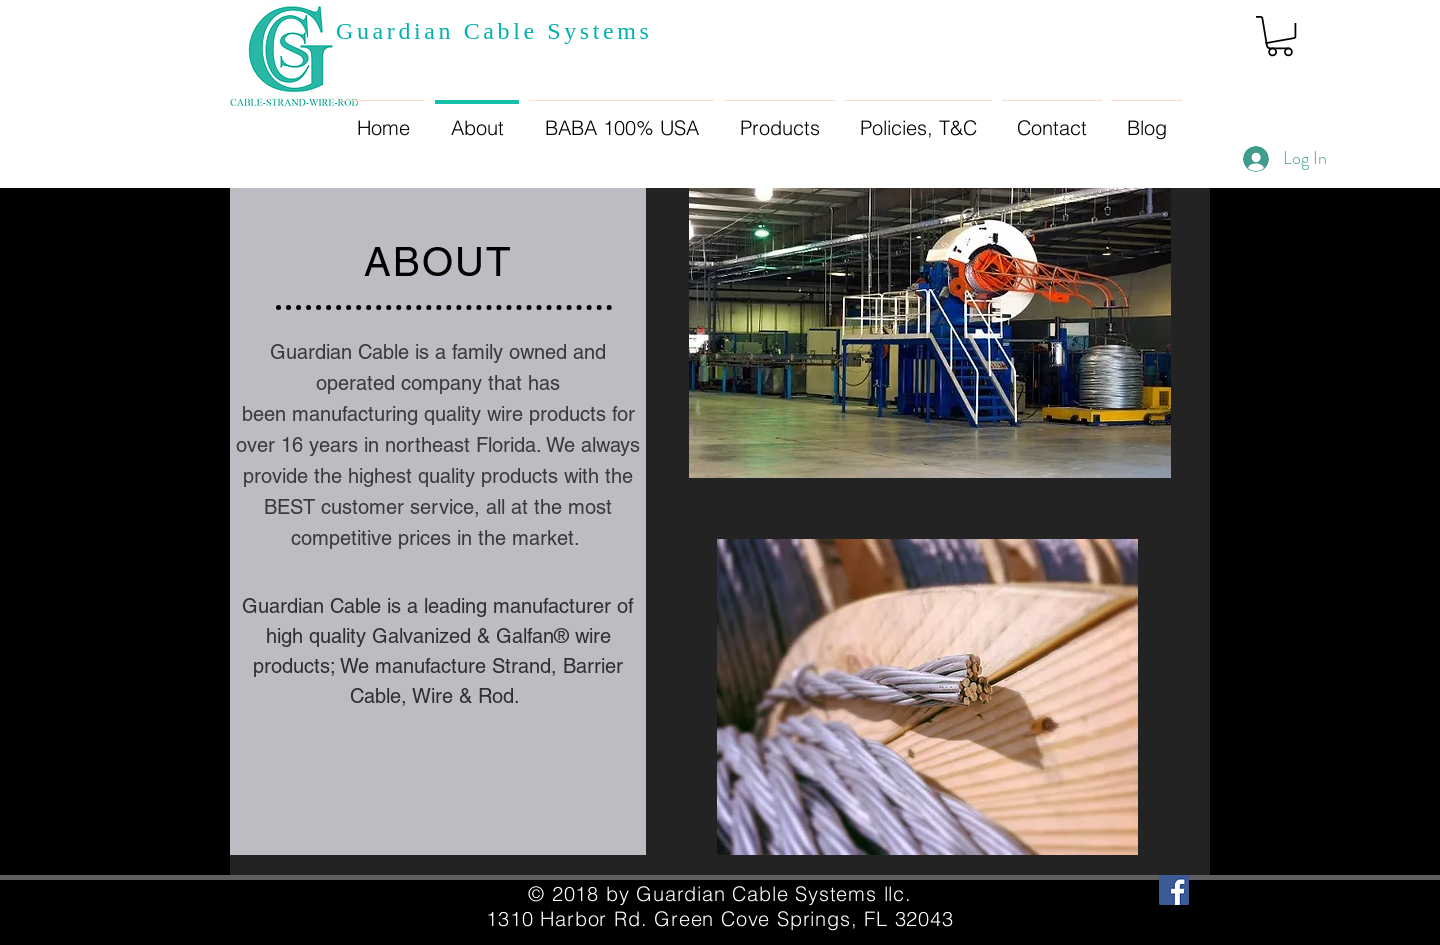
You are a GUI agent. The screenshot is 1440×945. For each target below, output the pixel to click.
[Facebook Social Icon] (1174, 890)
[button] (1280, 36)
